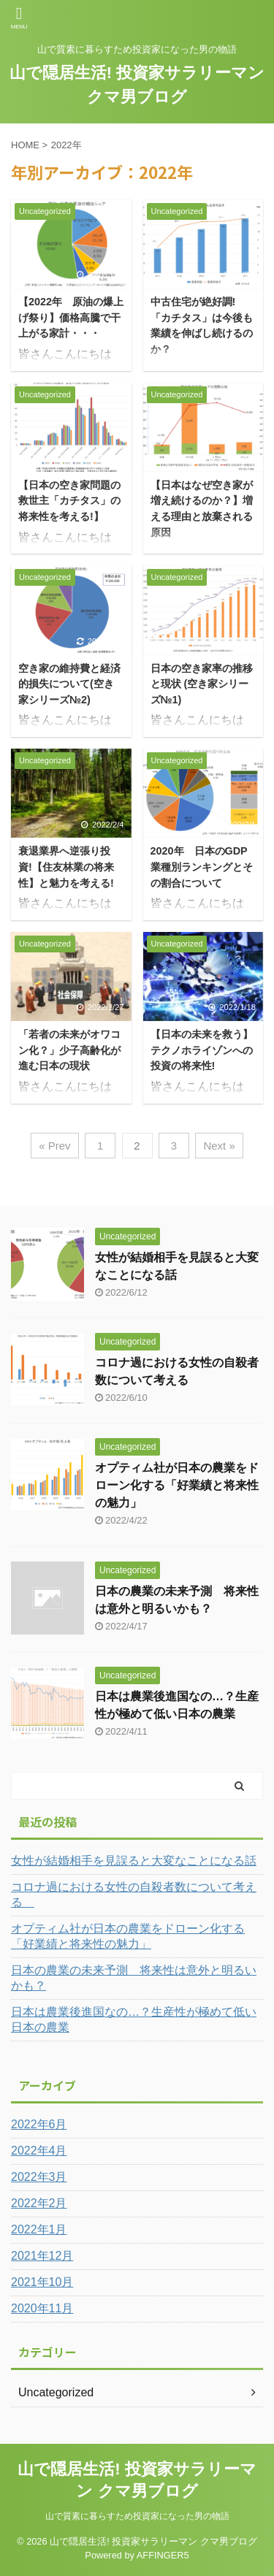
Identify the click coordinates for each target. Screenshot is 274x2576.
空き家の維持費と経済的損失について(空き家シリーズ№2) (69, 684)
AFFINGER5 (163, 2555)
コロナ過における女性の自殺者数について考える (133, 1894)
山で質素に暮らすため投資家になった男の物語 (137, 2516)
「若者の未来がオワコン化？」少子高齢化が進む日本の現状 (69, 1049)
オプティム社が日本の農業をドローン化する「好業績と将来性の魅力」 (177, 1485)
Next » (219, 1145)
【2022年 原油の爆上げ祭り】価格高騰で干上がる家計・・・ (70, 317)
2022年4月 (39, 2150)
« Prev (54, 1145)
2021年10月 (42, 2282)
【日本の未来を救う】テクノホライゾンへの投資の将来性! (202, 1049)
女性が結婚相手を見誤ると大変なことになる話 (133, 1860)
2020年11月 (42, 2308)
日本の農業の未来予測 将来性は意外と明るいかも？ (133, 1978)
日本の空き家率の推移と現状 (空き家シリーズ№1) (202, 684)
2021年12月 (42, 2256)
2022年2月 (39, 2203)
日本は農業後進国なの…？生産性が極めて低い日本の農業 (133, 2019)
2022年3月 (39, 2177)
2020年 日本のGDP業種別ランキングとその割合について (202, 866)
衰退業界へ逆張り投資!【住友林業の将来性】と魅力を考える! (66, 866)
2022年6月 (39, 2124)
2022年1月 (39, 2229)
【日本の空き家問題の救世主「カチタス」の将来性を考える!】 (69, 500)
